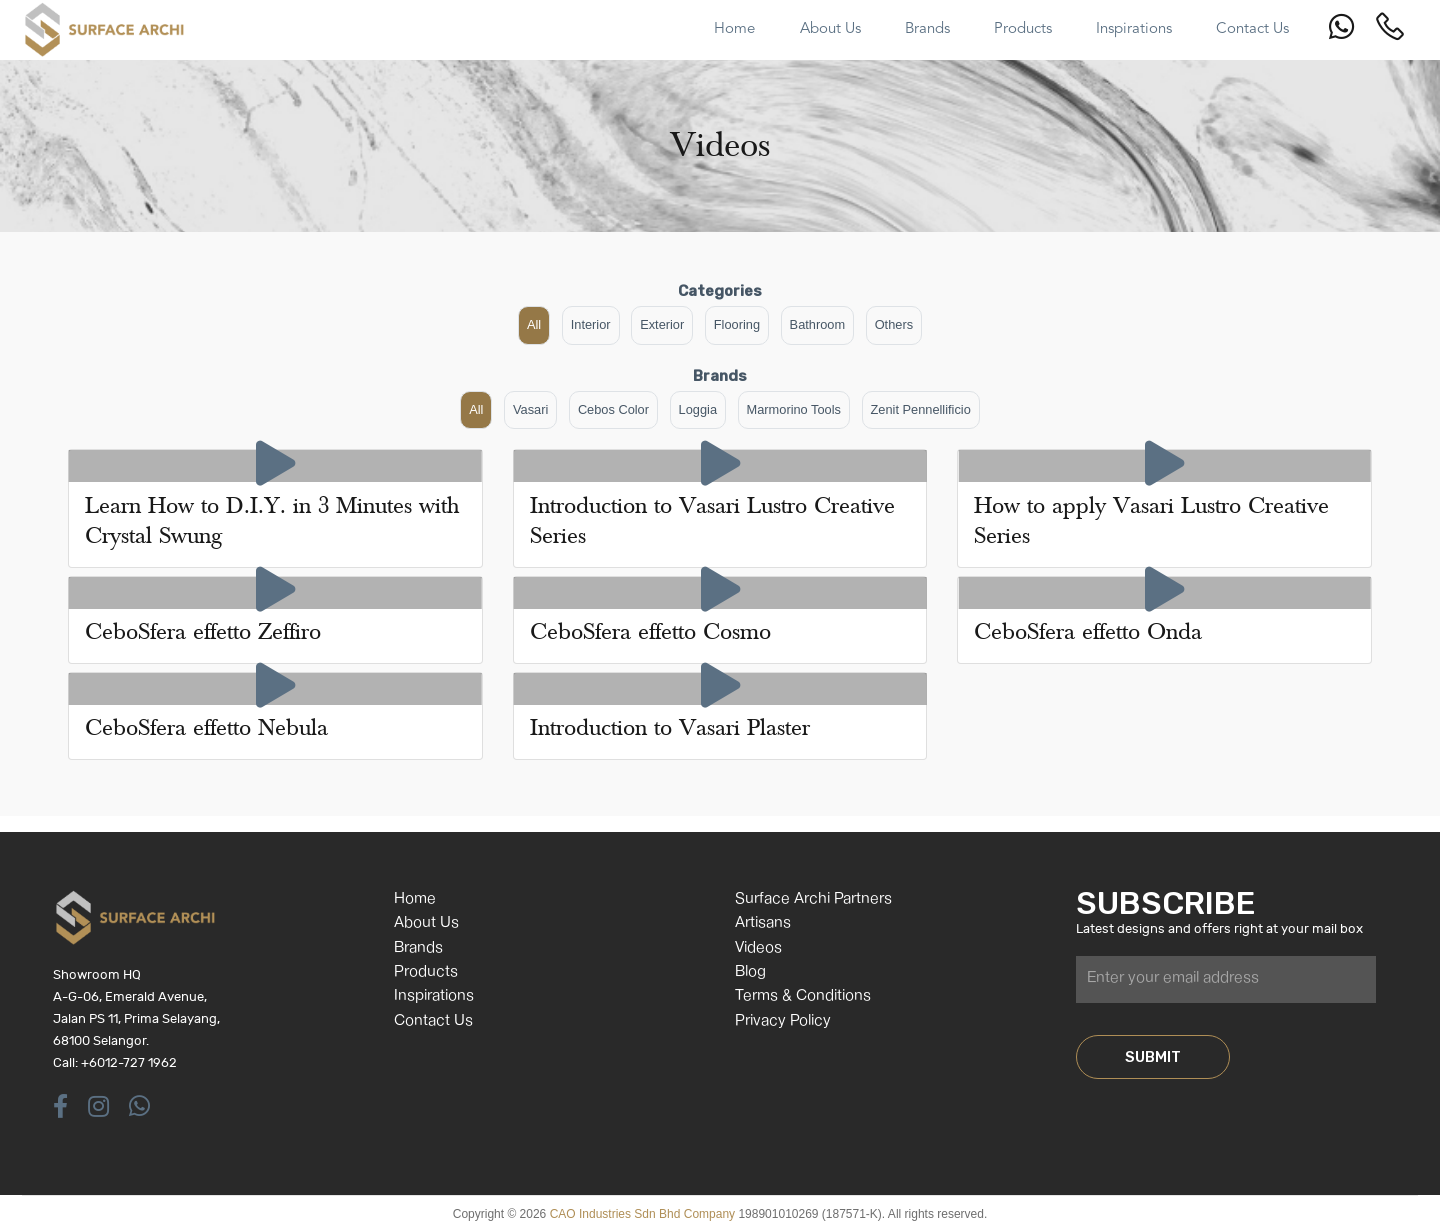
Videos (758, 948)
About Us (426, 923)
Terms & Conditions (803, 996)
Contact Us (433, 1021)
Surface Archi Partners (813, 899)
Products (426, 972)
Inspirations (434, 996)
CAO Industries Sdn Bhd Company (642, 1214)
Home (415, 899)
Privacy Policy (783, 1021)
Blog (750, 972)
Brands (418, 948)
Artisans (763, 923)
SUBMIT (1153, 1057)
